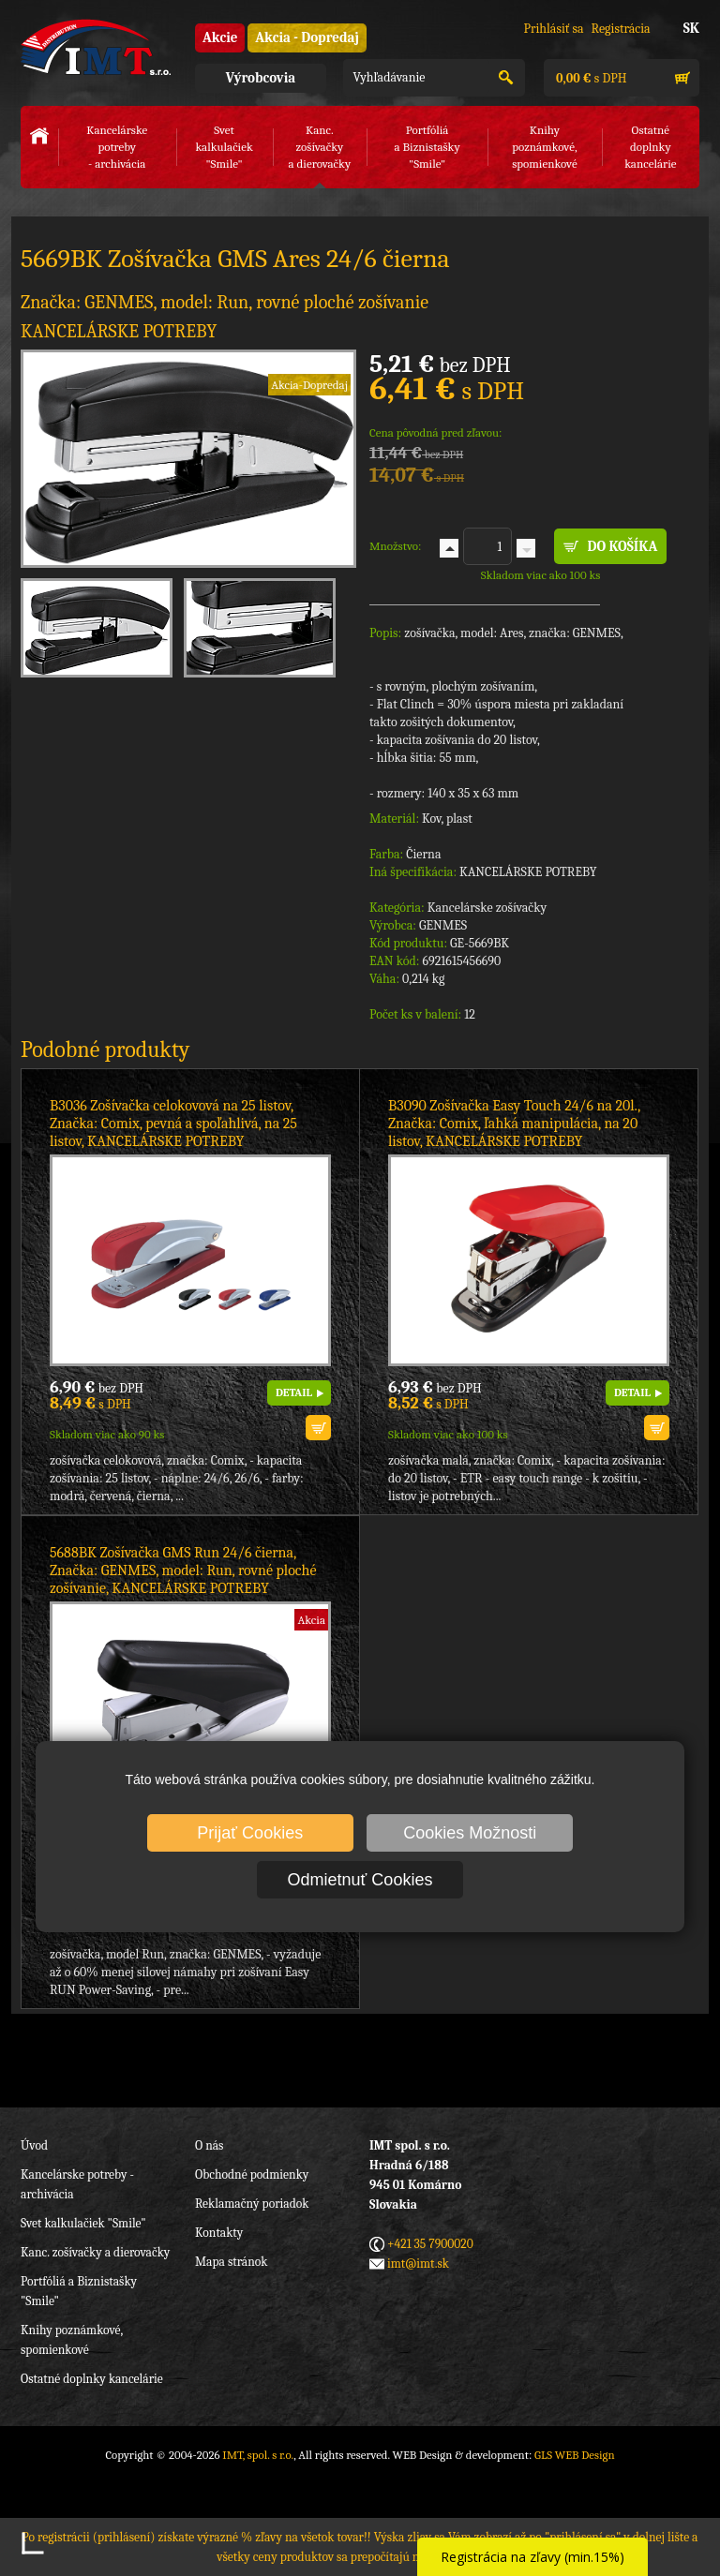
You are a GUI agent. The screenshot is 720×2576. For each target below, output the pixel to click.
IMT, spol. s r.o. (96, 47)
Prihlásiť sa (553, 29)
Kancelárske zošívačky (488, 908)
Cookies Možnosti (469, 1833)
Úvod (34, 2145)
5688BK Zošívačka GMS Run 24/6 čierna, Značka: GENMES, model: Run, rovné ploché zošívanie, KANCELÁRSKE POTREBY (183, 1570)
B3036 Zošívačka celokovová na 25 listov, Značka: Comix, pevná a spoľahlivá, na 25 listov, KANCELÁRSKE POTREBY (173, 1123)
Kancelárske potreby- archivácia (116, 147)
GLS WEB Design (574, 2455)
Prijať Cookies (250, 1833)
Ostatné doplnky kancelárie (92, 2379)
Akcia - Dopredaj (307, 37)
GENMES (443, 925)
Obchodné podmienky (251, 2174)
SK (691, 28)
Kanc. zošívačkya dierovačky (320, 147)
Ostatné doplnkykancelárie (650, 147)
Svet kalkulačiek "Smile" (83, 2223)
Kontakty (219, 2233)
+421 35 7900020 (430, 2244)
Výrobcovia (260, 77)
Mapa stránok (231, 2262)
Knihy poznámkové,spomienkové (545, 147)
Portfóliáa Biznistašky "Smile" (427, 147)
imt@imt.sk (418, 2263)
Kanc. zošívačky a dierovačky (95, 2252)
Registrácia (621, 29)
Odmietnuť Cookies (360, 1879)
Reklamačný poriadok (251, 2203)
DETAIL (294, 1392)
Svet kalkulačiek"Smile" (223, 147)
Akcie (219, 37)
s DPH (589, 78)
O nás (209, 2145)
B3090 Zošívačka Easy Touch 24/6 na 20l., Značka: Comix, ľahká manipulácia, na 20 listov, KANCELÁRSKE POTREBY (514, 1123)
